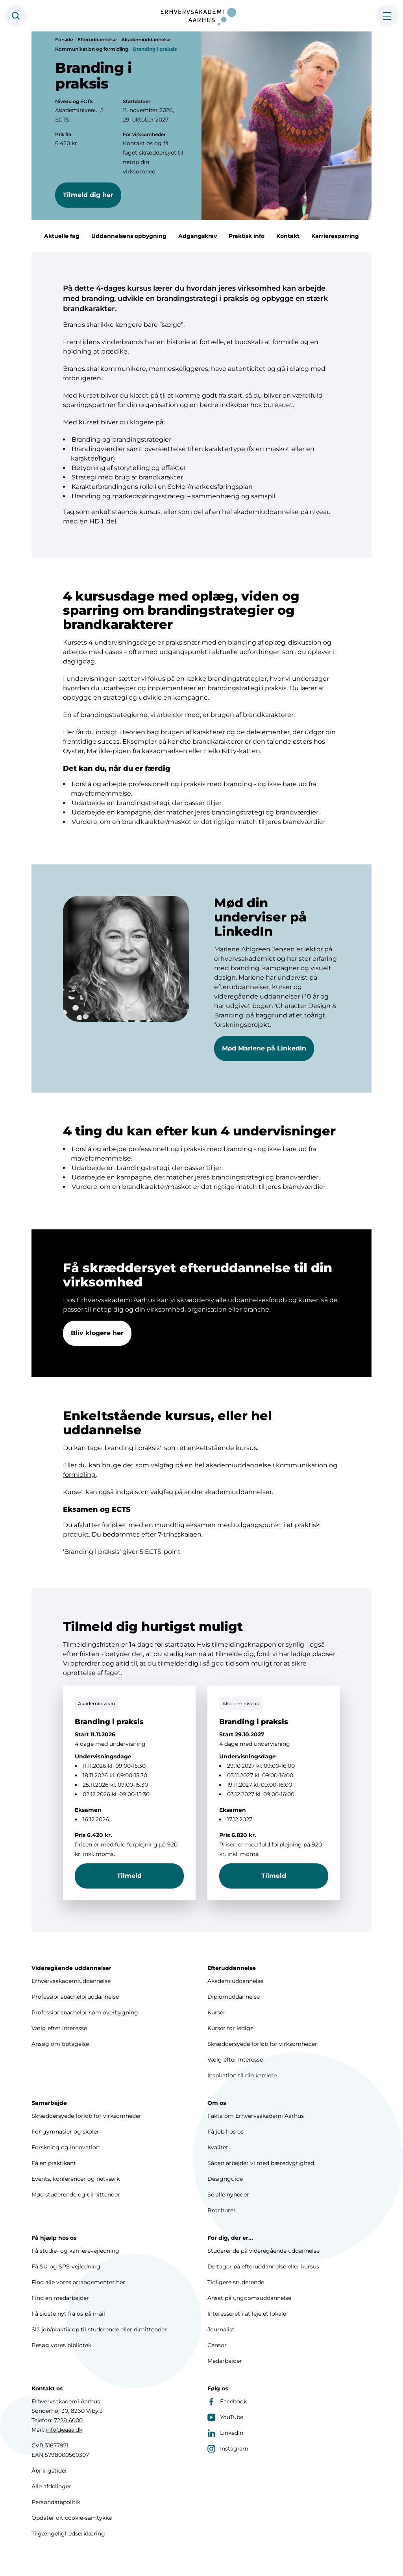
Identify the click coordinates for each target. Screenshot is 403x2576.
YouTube (225, 2417)
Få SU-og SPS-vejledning (65, 2266)
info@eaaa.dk (64, 2429)
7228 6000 (68, 2420)
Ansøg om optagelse (60, 2043)
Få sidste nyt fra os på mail (68, 2313)
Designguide (225, 2178)
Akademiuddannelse (145, 39)
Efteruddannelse (97, 39)
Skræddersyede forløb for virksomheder (262, 2043)
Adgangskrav (197, 236)
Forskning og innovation (65, 2147)
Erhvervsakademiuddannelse (71, 1981)
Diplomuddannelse (233, 1996)
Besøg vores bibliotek (61, 2345)
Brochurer (221, 2210)
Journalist (221, 2329)
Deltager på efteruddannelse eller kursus (263, 2266)
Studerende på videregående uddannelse (263, 2250)
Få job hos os (225, 2131)
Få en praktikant (53, 2163)
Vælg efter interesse (59, 2028)
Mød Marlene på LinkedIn (264, 1063)
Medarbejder (224, 2360)
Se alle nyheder (228, 2194)
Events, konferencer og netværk (75, 2178)
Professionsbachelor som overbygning (84, 2012)
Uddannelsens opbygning (128, 236)
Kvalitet (217, 2147)
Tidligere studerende (235, 2282)
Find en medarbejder (60, 2297)
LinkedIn (225, 2432)
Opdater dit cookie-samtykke (71, 2517)
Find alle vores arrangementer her (78, 2282)
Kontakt (287, 236)
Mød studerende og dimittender (75, 2194)
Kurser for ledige (230, 2028)
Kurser (216, 2012)
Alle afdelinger (51, 2486)
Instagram (227, 2448)
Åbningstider (49, 2470)
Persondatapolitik (55, 2502)
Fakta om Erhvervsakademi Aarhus (255, 2115)
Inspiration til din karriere (242, 2075)
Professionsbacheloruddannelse (75, 1996)
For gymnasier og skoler (65, 2131)
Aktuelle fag (61, 236)
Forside (64, 39)
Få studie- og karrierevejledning (75, 2250)
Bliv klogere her (97, 1348)
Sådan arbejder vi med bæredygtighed (260, 2163)
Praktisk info (246, 236)
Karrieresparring (335, 236)
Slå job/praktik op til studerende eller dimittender (99, 2329)
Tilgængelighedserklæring (68, 2533)
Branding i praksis (155, 49)
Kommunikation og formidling (91, 49)
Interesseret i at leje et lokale (246, 2313)
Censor (217, 2345)
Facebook (227, 2401)
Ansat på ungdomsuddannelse (249, 2297)
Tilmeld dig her (88, 195)
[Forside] (201, 15)
